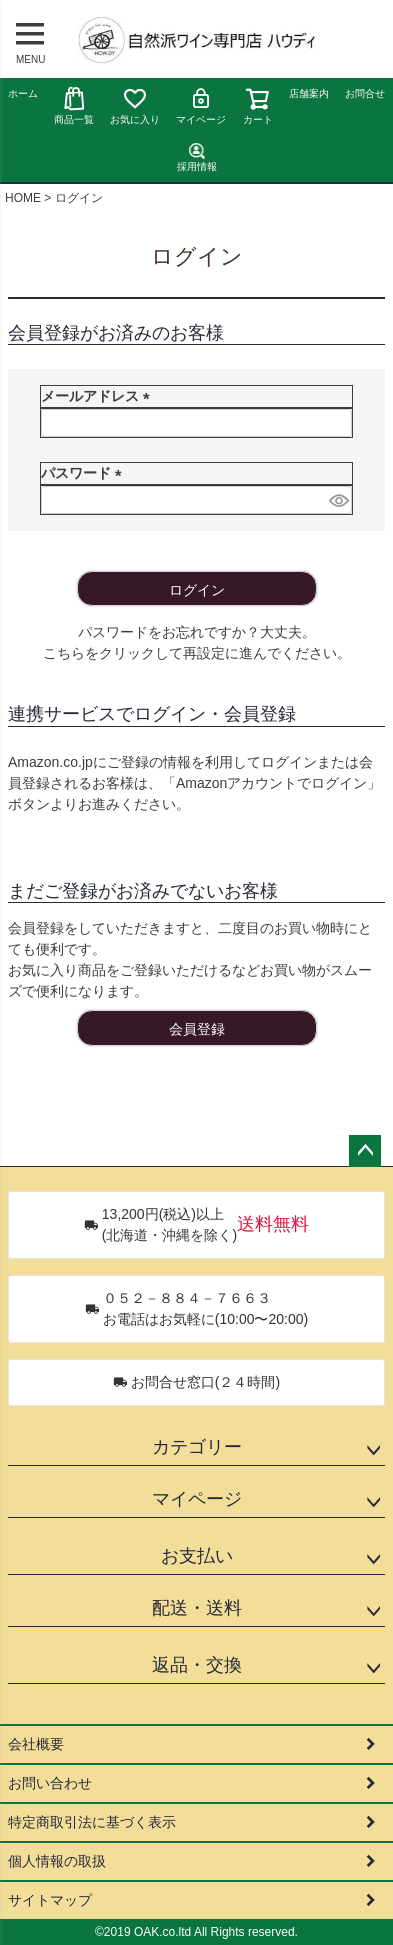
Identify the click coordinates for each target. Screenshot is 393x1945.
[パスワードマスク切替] (337, 500)
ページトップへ (365, 1151)
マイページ (201, 105)
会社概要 (36, 1744)
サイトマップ (50, 1900)
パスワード (85, 473)
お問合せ (365, 93)
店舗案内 (309, 93)
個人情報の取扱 (57, 1861)
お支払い (197, 1556)
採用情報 (197, 157)
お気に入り (135, 105)
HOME (23, 198)
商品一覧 (74, 105)
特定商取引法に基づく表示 (92, 1822)
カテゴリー (197, 1447)
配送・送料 (197, 1608)
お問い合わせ (50, 1783)
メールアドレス (99, 396)
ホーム (23, 93)
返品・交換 (197, 1665)
